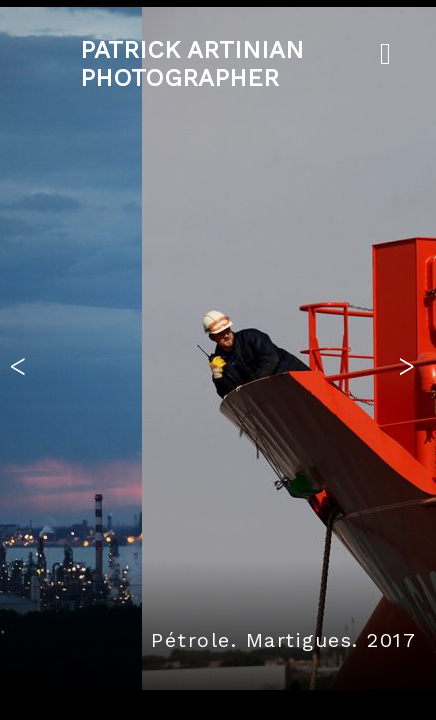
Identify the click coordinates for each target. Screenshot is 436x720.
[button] (23, 360)
